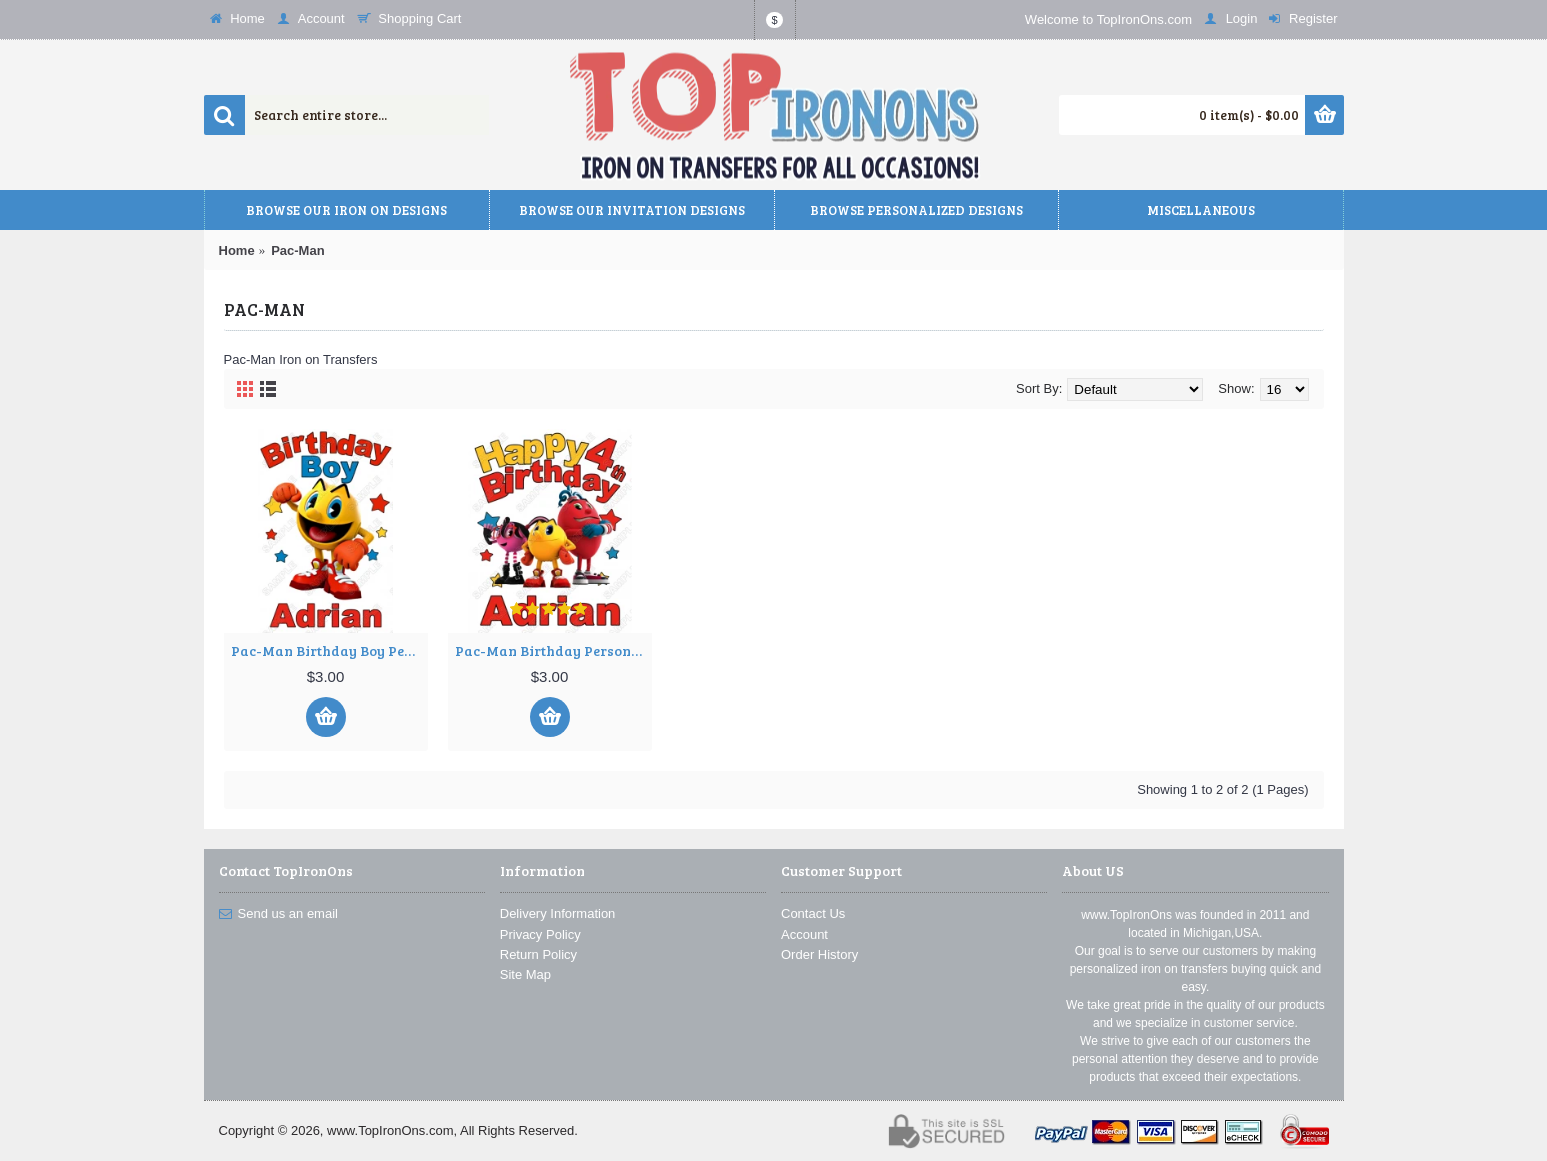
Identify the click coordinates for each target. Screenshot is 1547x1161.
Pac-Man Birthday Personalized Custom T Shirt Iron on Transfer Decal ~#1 (553, 650)
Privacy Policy (540, 934)
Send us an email (278, 914)
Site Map (525, 974)
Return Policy (538, 954)
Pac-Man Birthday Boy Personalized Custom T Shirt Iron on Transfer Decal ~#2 (329, 650)
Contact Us (813, 913)
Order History (819, 954)
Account (804, 934)
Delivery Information (558, 913)
